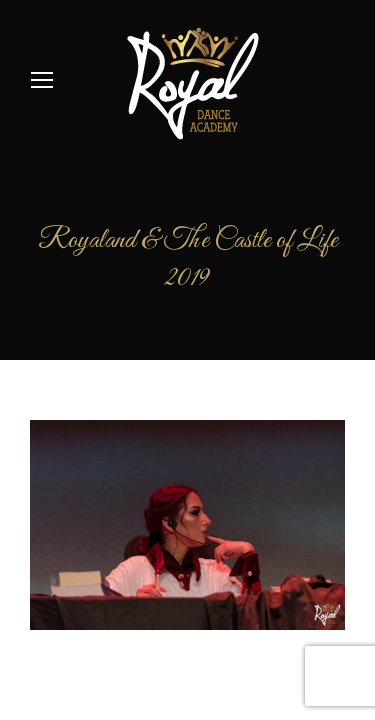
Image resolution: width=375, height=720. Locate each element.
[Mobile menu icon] (42, 80)
